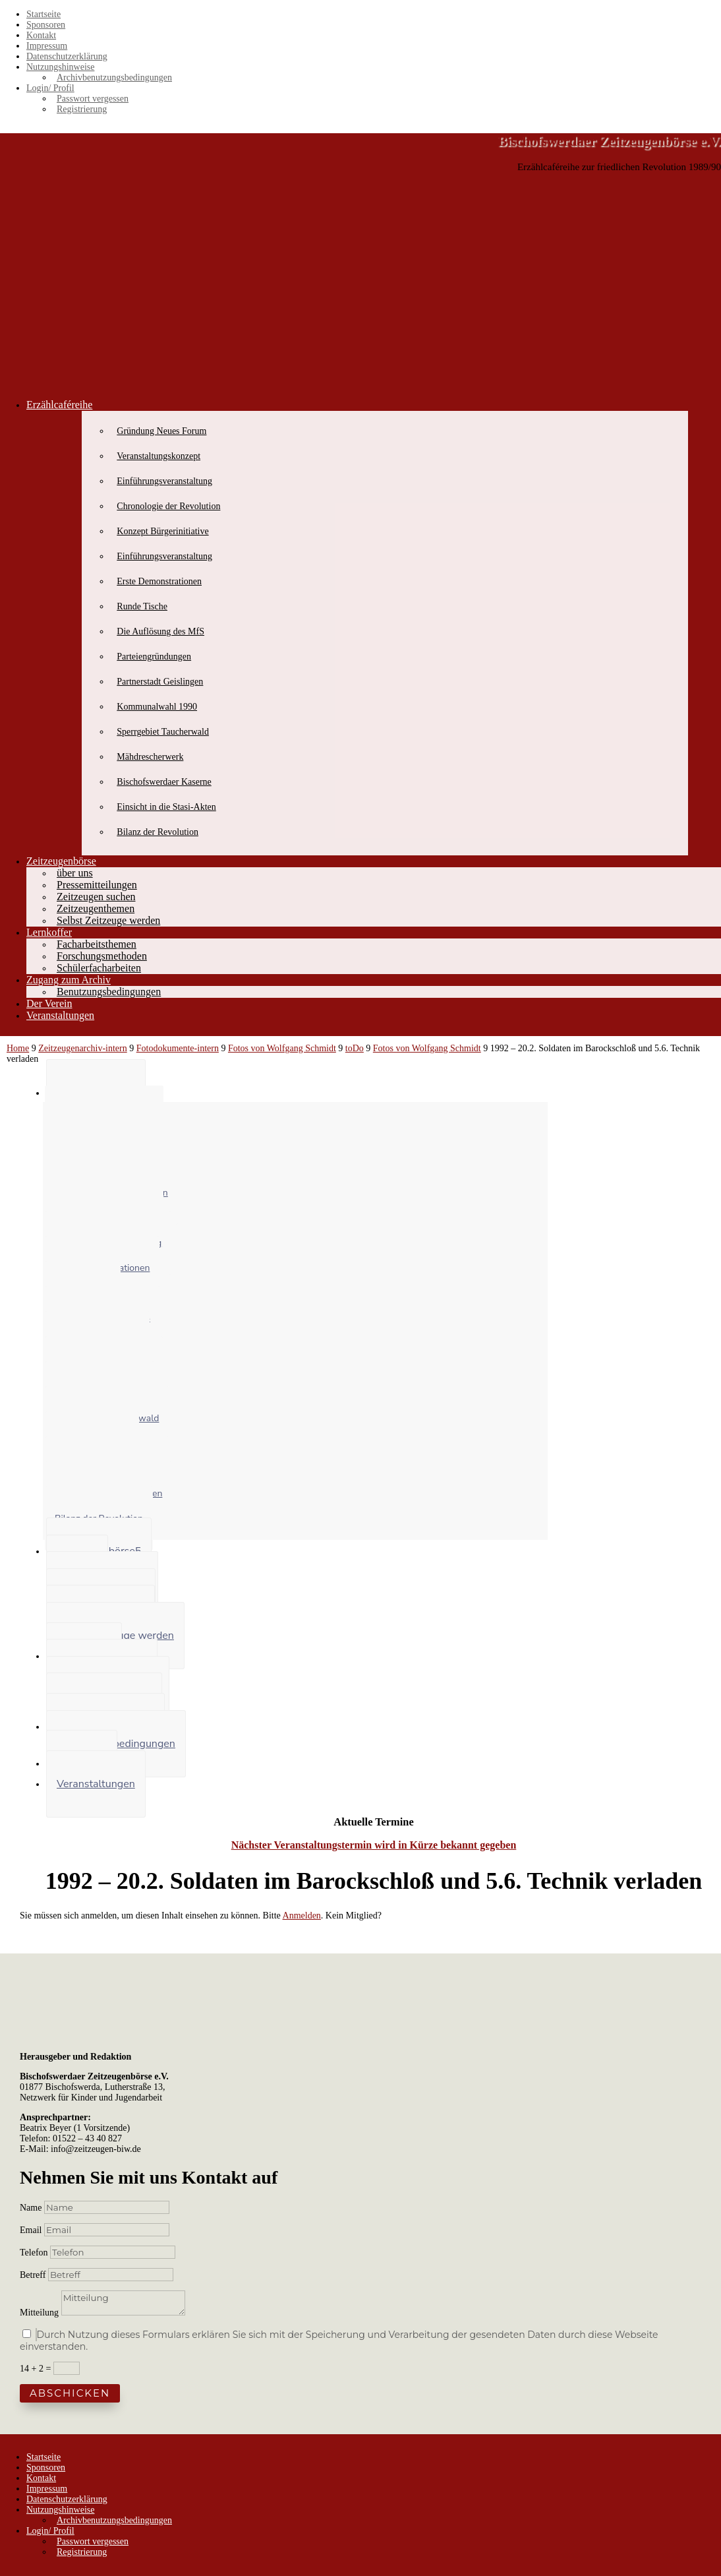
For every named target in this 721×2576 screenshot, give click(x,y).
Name (31, 2208)
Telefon (34, 2252)
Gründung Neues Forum (161, 431)
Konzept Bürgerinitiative (162, 531)
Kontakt (41, 35)
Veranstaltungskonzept (158, 456)
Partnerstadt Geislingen (160, 682)
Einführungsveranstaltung (164, 481)
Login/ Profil (50, 88)
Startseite (43, 14)
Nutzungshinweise (60, 67)
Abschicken (70, 2393)
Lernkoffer (49, 932)
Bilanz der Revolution (157, 832)
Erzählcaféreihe (59, 404)
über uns (75, 872)
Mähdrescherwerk (150, 757)
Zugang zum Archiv (68, 979)
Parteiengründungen (154, 656)
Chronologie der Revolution (168, 506)
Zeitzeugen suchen (96, 896)
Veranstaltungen (60, 1015)
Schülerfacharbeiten (99, 967)
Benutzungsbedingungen (109, 991)
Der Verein (49, 1003)
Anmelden (302, 1915)
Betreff (32, 2275)
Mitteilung (39, 2312)
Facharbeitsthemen (96, 944)
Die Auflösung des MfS (160, 631)
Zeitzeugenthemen (95, 908)
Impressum (46, 46)
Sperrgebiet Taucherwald (163, 732)
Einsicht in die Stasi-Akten (166, 807)
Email (32, 2230)
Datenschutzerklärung (66, 56)
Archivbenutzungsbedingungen (114, 77)
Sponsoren (45, 25)
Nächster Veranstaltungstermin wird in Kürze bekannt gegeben (374, 1845)
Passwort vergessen (93, 99)
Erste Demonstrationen (159, 581)
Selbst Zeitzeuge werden (108, 920)
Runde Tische (142, 606)
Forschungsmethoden (102, 956)
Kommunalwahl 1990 (157, 707)
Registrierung (82, 109)
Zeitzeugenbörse (61, 861)
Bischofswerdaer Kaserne (164, 782)
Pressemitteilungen (97, 884)
